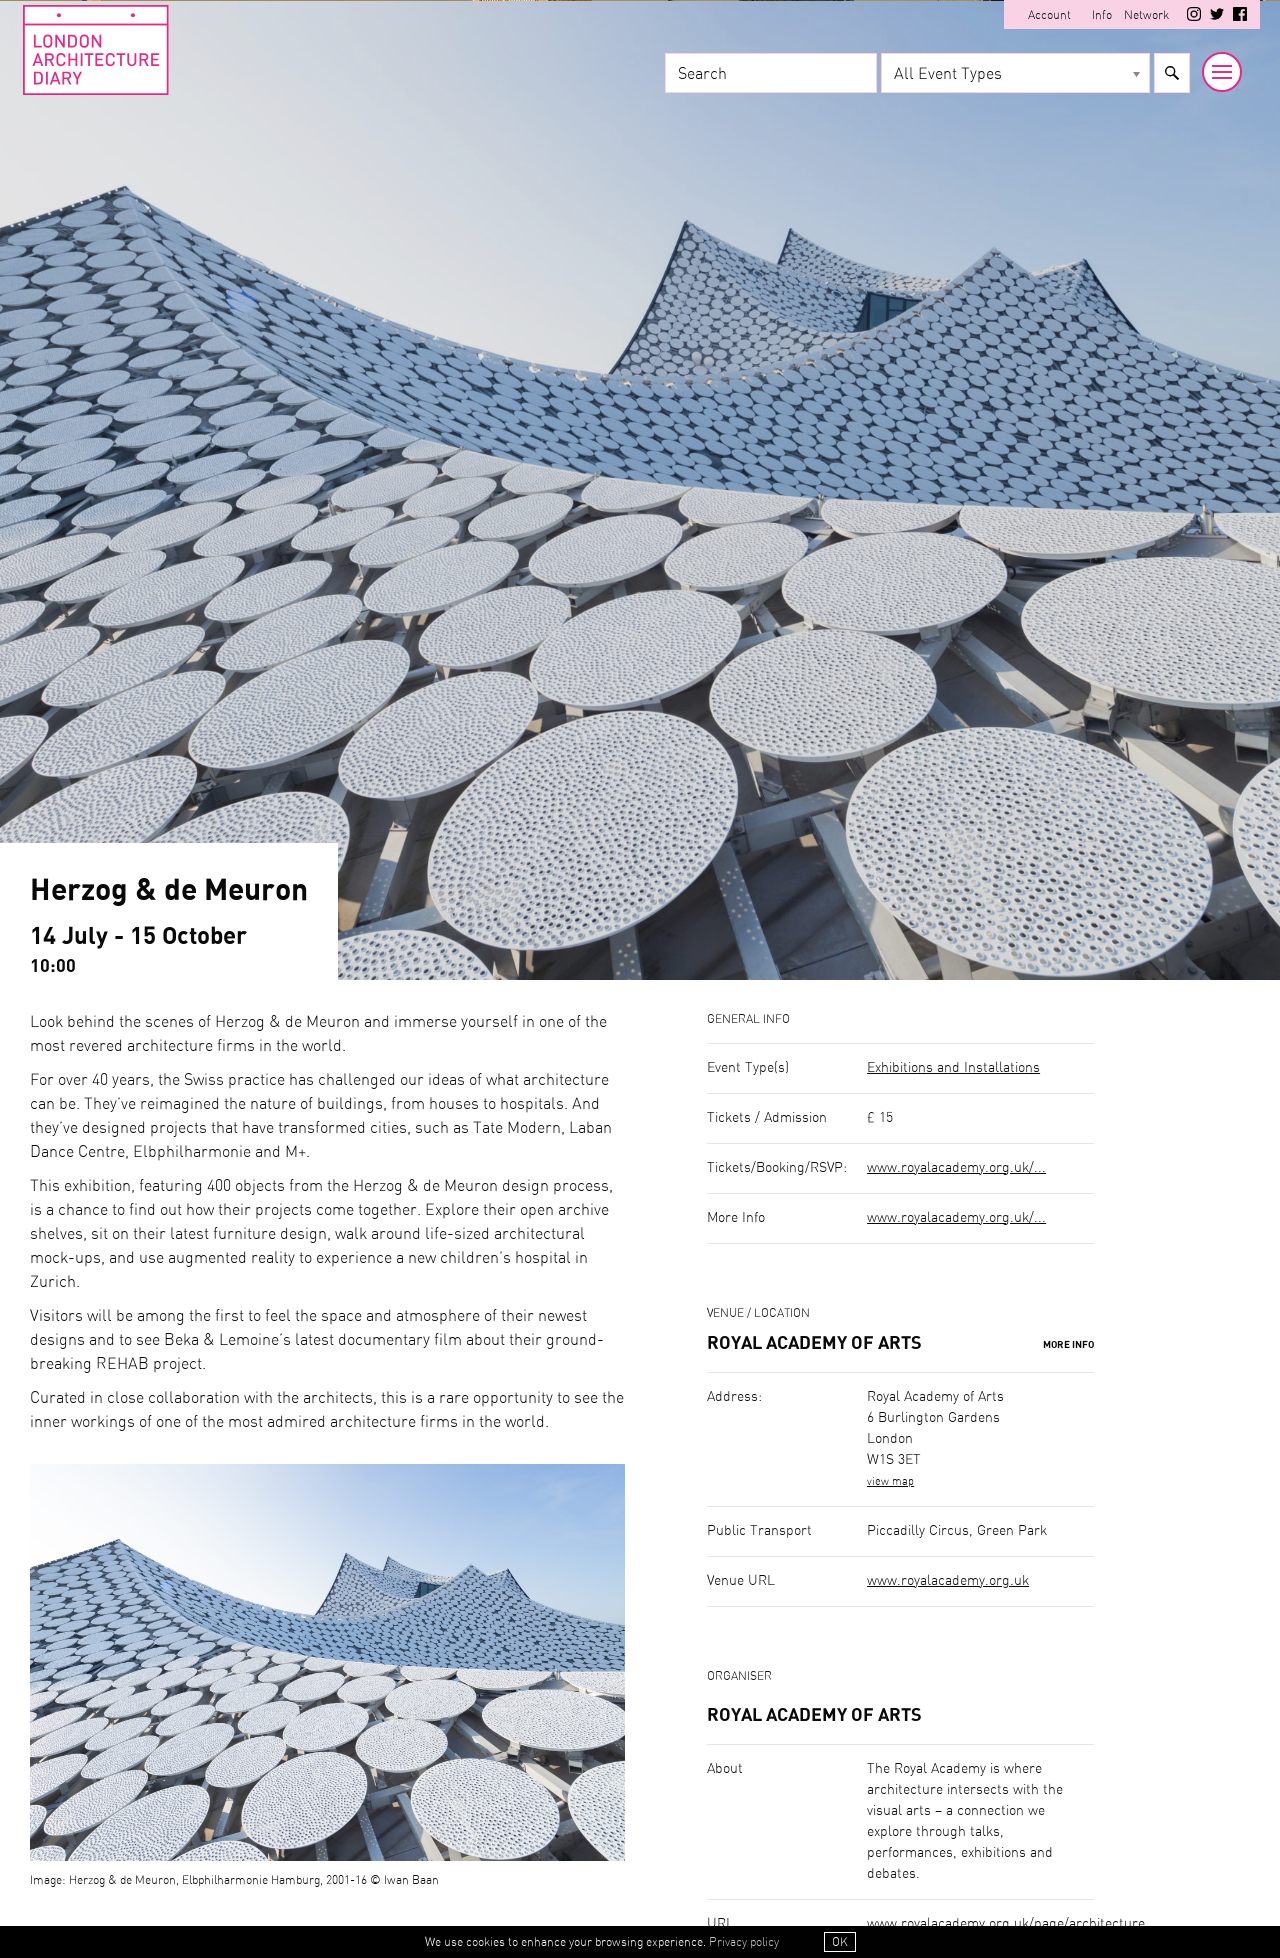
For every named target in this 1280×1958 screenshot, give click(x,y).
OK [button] (840, 1942)
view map (890, 1481)
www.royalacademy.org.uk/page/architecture (1006, 1924)
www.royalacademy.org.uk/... (956, 1168)
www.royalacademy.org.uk (948, 1581)
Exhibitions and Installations (953, 1068)
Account (1049, 15)
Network (1146, 15)
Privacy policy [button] (744, 1942)
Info (1102, 15)
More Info (1068, 1345)
